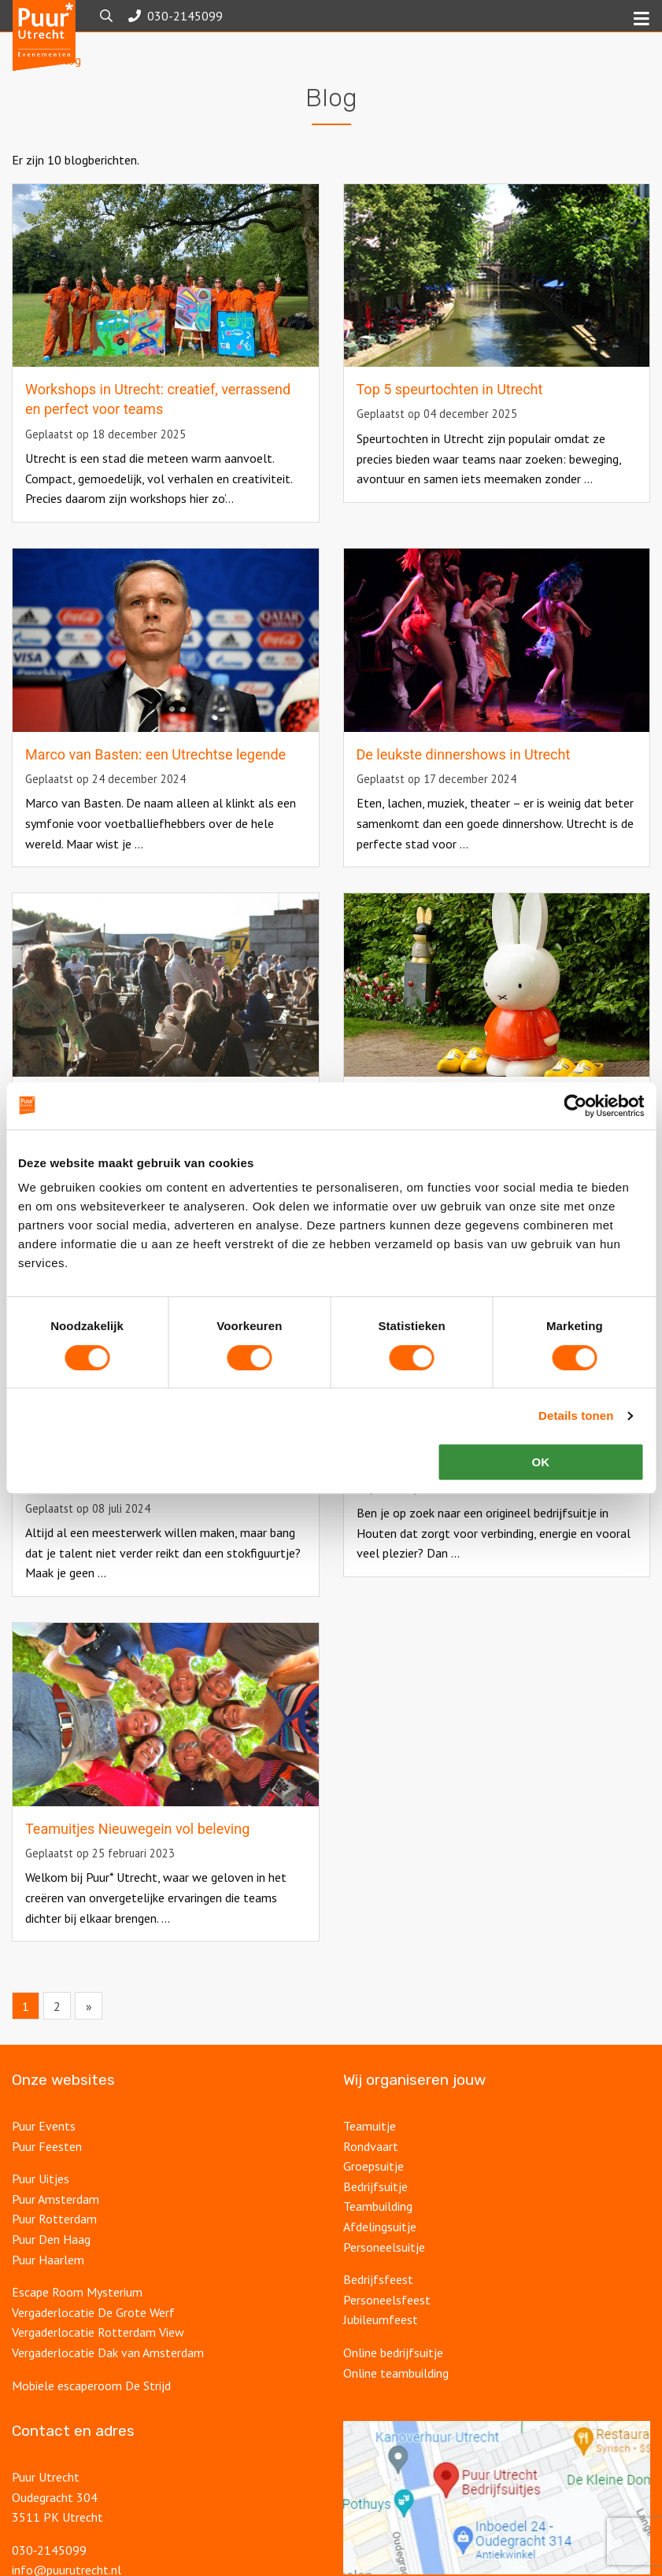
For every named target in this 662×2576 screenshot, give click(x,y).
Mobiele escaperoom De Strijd (91, 2411)
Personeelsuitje (384, 2272)
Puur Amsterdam (55, 2224)
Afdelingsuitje (379, 2252)
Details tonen (575, 1415)
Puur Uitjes (40, 2204)
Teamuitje (369, 2151)
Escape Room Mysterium (77, 2317)
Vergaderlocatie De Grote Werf (93, 2337)
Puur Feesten (47, 2171)
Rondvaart (370, 2171)
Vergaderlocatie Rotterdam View (98, 2357)
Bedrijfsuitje (375, 2211)
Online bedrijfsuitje (393, 2378)
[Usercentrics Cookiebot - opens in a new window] (575, 1106)
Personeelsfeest (387, 2325)
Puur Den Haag (51, 2264)
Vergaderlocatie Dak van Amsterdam (108, 2378)
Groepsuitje (373, 2191)
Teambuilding (377, 2231)
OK (541, 1462)
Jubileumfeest (380, 2344)
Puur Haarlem (48, 2285)
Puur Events (44, 2151)
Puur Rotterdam (54, 2244)
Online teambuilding (396, 2398)
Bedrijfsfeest (378, 2304)
